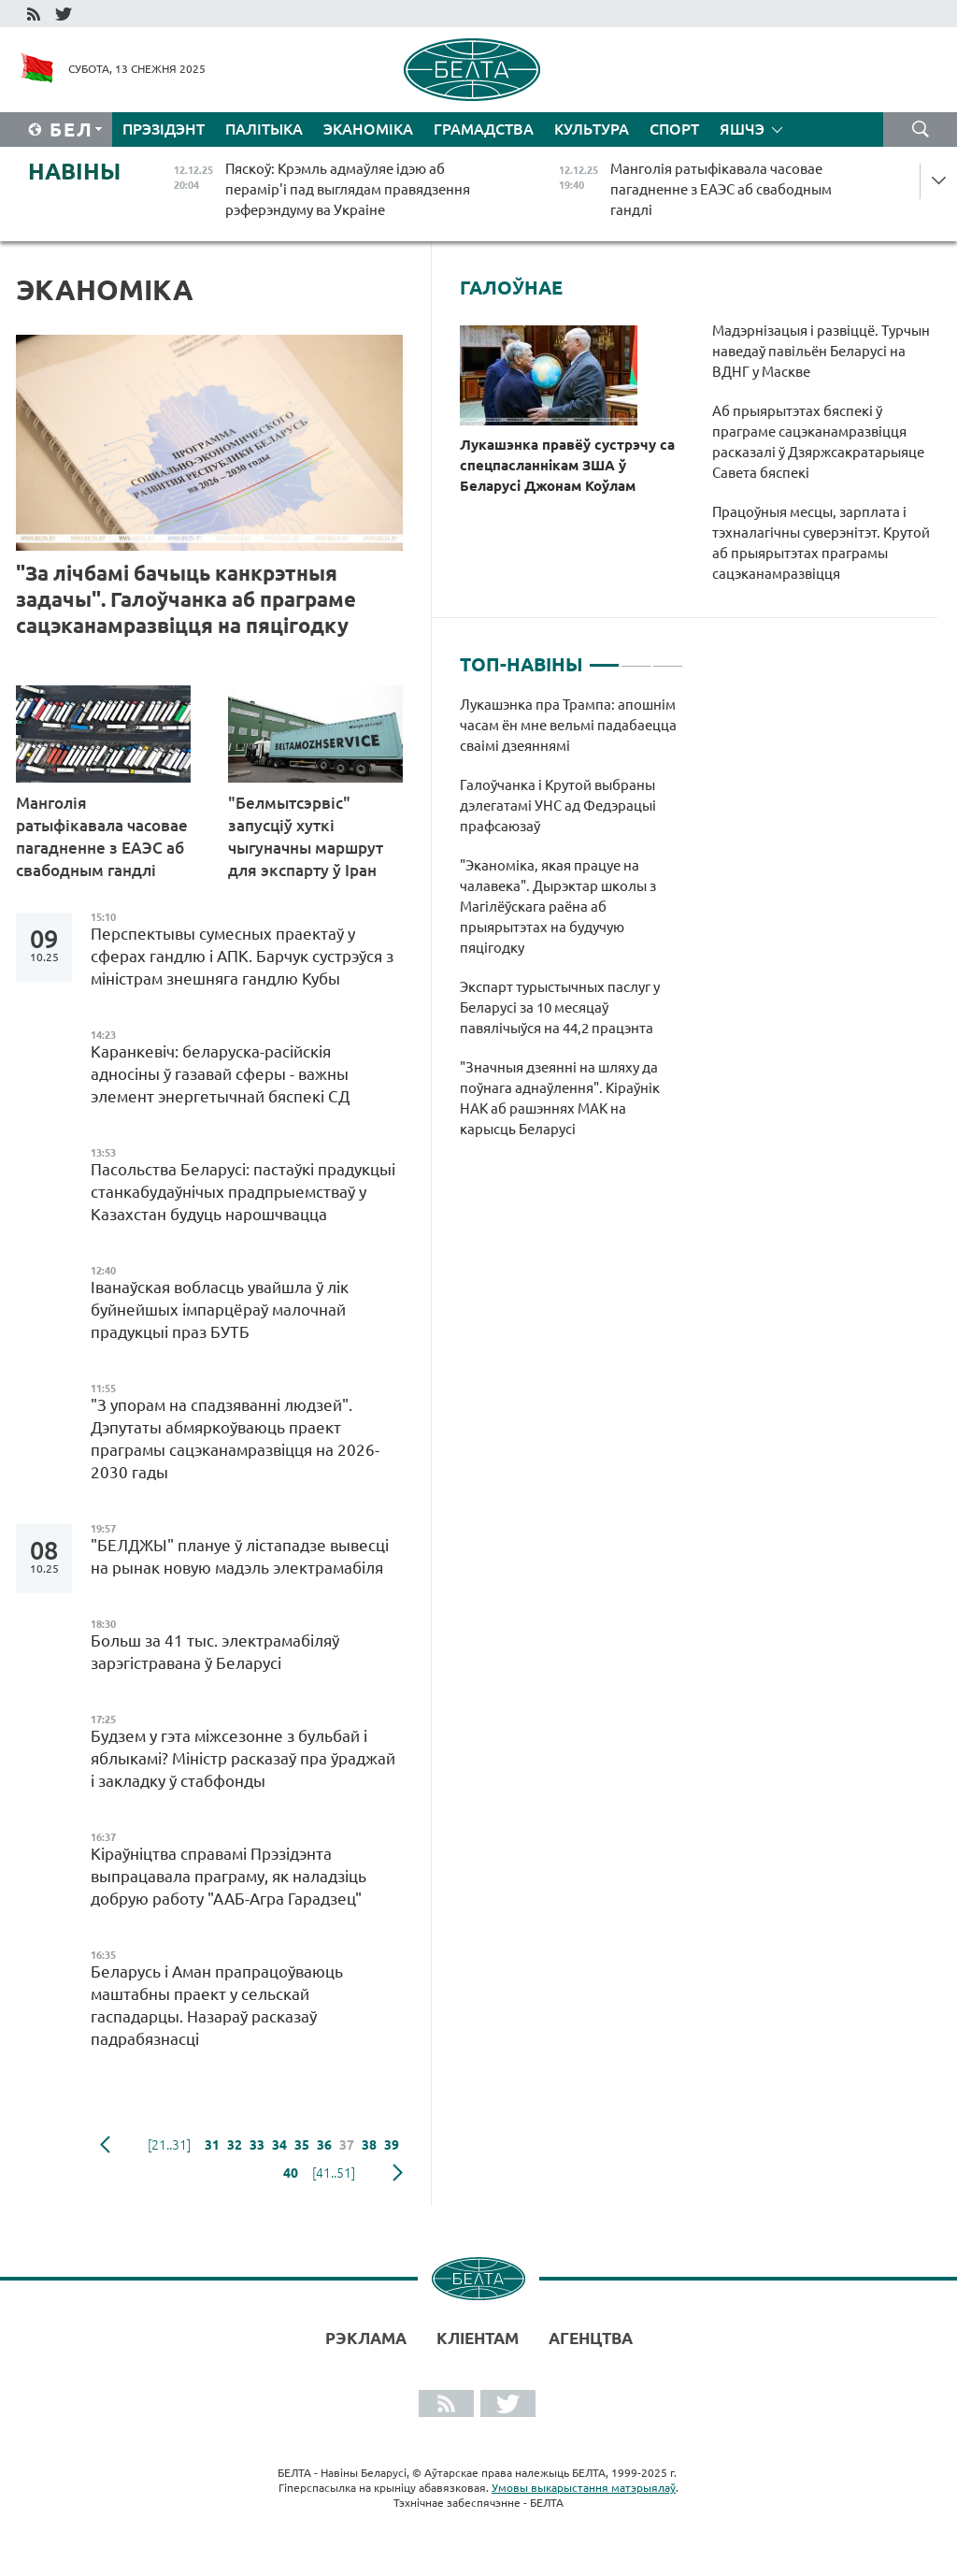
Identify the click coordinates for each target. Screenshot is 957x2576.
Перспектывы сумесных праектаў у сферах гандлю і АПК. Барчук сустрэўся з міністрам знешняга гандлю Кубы (242, 956)
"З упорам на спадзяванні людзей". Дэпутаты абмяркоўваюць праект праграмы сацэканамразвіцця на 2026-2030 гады (235, 1438)
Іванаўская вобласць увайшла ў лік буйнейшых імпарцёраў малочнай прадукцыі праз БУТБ (220, 1309)
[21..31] (169, 2144)
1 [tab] (604, 657)
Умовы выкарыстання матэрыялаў (584, 2488)
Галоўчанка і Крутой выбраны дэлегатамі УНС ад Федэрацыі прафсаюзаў (558, 805)
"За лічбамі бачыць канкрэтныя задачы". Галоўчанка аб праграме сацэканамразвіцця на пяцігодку (186, 599)
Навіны (74, 171)
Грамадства (484, 129)
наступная (398, 2173)
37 (346, 2144)
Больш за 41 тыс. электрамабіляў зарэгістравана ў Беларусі (215, 1652)
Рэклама (366, 2338)
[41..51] (333, 2173)
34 (279, 2144)
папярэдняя (105, 2145)
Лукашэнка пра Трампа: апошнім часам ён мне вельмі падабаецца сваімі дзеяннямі (568, 725)
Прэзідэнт (163, 129)
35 (301, 2144)
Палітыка (264, 129)
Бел (71, 129)
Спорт (674, 129)
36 (324, 2144)
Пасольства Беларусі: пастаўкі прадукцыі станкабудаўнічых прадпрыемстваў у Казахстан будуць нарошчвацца (243, 1191)
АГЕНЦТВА (591, 2338)
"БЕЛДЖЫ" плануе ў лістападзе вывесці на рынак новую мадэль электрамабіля (240, 1556)
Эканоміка (368, 129)
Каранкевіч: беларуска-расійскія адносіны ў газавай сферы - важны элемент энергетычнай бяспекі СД (220, 1074)
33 (257, 2144)
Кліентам (477, 2338)
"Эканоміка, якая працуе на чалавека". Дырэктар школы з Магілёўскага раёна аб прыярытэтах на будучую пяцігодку (558, 906)
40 (290, 2173)
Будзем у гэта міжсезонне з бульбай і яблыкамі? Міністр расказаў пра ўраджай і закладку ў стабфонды (243, 1758)
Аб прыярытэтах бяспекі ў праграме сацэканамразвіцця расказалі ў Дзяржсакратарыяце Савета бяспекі (818, 442)
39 (391, 2144)
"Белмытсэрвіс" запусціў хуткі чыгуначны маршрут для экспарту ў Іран (305, 836)
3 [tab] (667, 657)
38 (369, 2144)
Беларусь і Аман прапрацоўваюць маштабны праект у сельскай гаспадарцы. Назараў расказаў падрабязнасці (217, 2005)
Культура (591, 129)
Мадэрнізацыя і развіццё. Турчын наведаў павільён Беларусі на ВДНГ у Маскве (821, 351)
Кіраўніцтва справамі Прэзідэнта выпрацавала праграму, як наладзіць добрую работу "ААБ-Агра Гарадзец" (230, 1876)
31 (212, 2144)
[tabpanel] (571, 926)
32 (234, 2144)
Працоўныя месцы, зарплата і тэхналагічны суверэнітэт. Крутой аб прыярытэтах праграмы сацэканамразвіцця (821, 543)
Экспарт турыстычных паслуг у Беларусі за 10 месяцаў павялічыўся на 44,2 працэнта (560, 1007)
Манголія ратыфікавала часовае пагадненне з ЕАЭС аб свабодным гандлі (102, 836)
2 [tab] (635, 657)
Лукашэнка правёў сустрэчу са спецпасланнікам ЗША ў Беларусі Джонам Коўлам (567, 465)
